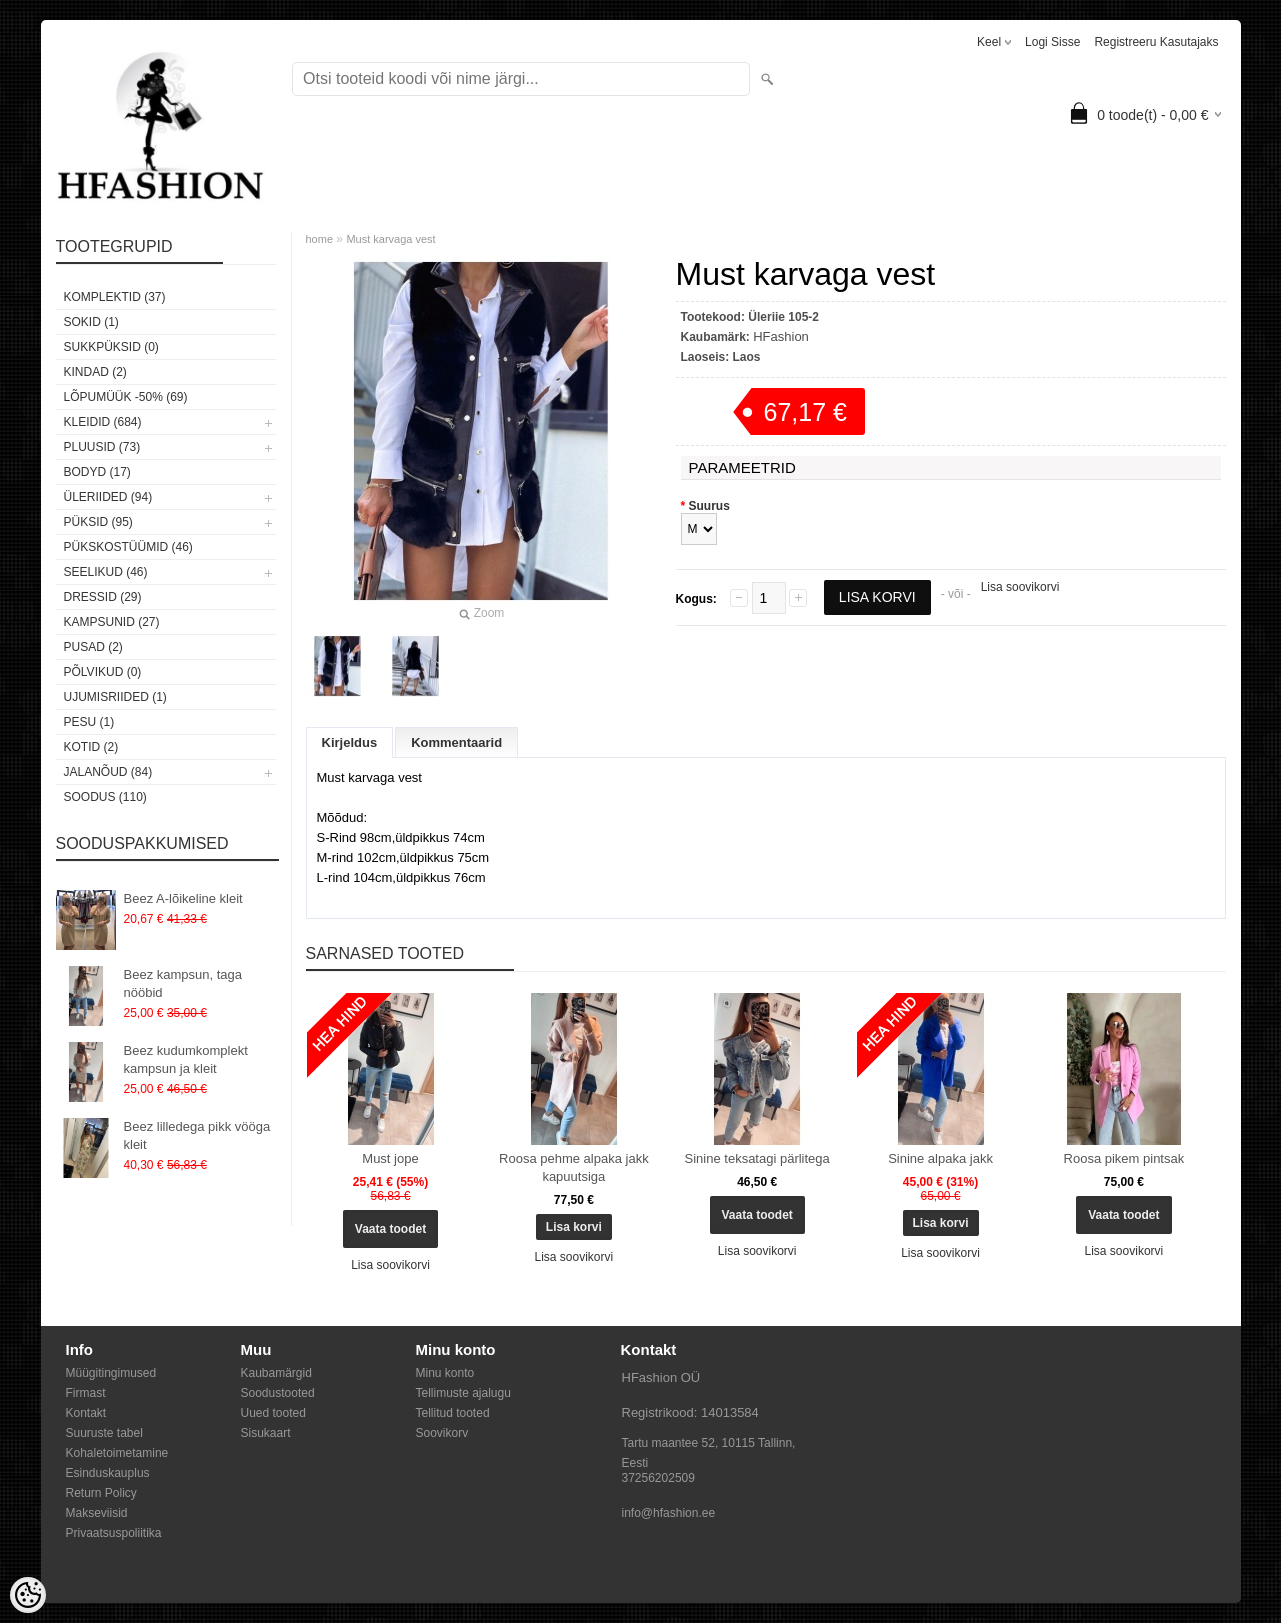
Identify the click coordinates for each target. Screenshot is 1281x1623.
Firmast (86, 1393)
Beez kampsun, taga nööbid (183, 983)
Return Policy (101, 1493)
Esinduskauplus (108, 1473)
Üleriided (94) (108, 497)
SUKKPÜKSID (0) (111, 347)
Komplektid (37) (115, 297)
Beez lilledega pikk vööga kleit (197, 1135)
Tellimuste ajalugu (463, 1393)
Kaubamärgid (276, 1373)
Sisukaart (266, 1433)
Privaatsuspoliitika (114, 1533)
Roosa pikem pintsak (1124, 1158)
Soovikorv (442, 1433)
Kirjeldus (350, 742)
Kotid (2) (91, 747)
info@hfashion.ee (669, 1513)
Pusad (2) (93, 647)
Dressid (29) (103, 597)
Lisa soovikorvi (1020, 587)
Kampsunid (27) (112, 622)
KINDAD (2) (95, 372)
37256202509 (658, 1478)
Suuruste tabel (104, 1433)
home (320, 239)
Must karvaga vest (390, 239)
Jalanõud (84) (108, 772)
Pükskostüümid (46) (128, 547)
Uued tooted (273, 1413)
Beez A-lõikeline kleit (183, 898)
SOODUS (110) (105, 797)
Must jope (390, 1158)
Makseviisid (97, 1513)
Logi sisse (1052, 42)
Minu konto (445, 1373)
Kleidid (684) (103, 422)
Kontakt (86, 1413)
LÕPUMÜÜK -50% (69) (126, 397)
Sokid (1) (91, 322)
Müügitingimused (111, 1373)
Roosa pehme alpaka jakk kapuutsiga (574, 1167)
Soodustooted (278, 1393)
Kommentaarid (456, 742)
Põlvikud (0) (103, 672)
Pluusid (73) (102, 447)
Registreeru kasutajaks (1156, 42)
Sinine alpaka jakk (940, 1158)
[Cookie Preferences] (28, 1595)
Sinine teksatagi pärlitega (757, 1158)
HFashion (781, 336)
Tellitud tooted (453, 1413)
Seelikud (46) (106, 572)
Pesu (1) (89, 722)
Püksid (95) (98, 522)
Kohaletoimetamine (117, 1453)
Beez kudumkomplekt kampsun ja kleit (186, 1059)
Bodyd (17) (97, 472)
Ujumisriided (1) (115, 697)
